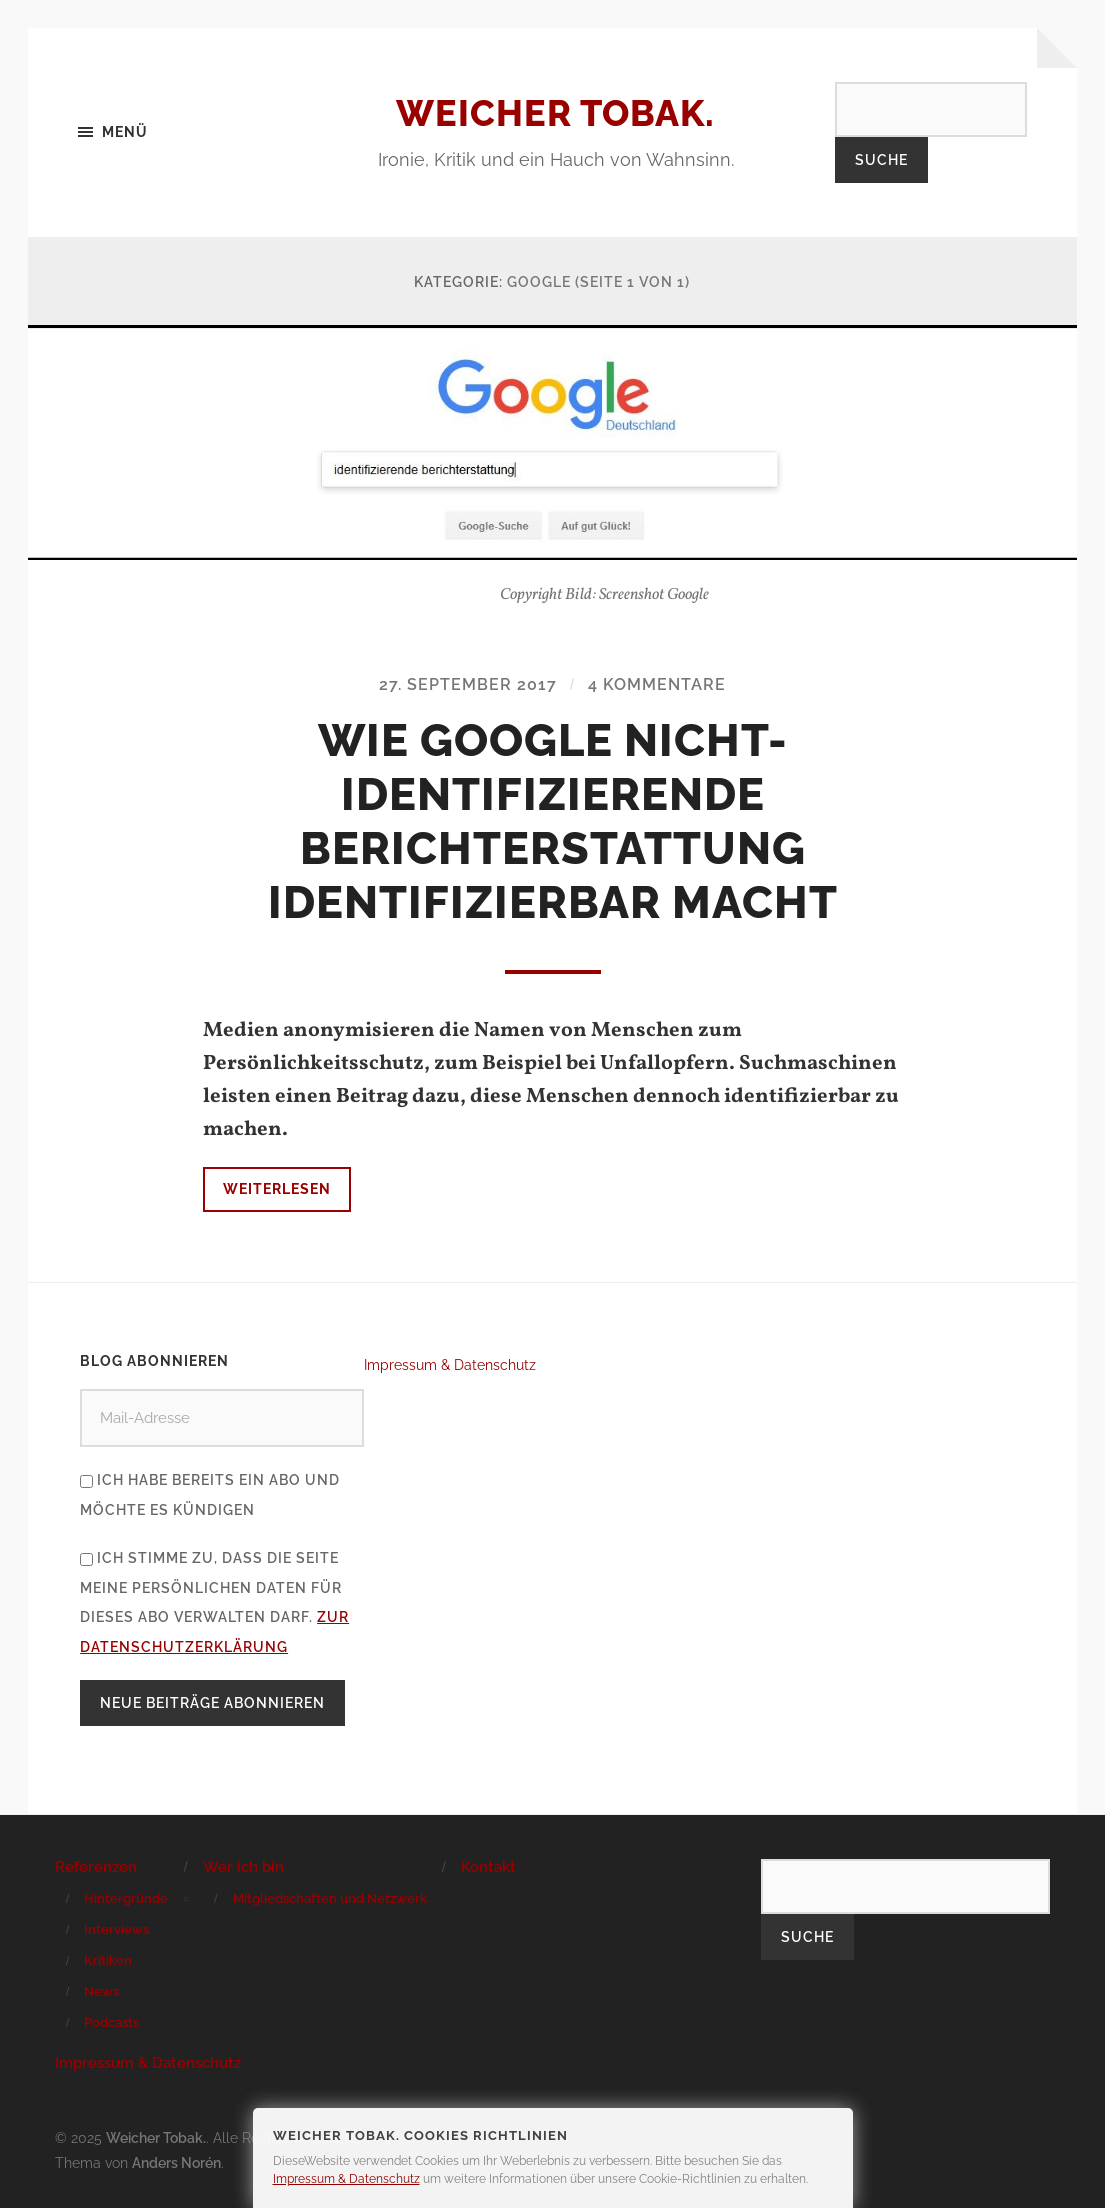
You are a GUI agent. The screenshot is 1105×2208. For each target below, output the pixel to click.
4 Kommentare (657, 684)
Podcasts (111, 2022)
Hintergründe (126, 1898)
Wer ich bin (243, 1867)
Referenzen (96, 1867)
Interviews (116, 1929)
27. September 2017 (468, 684)
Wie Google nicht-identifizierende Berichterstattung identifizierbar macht (553, 821)
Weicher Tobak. (555, 113)
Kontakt (488, 1867)
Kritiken (108, 1960)
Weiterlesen (277, 1188)
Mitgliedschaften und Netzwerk (330, 1898)
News (101, 1991)
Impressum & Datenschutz (450, 1364)
